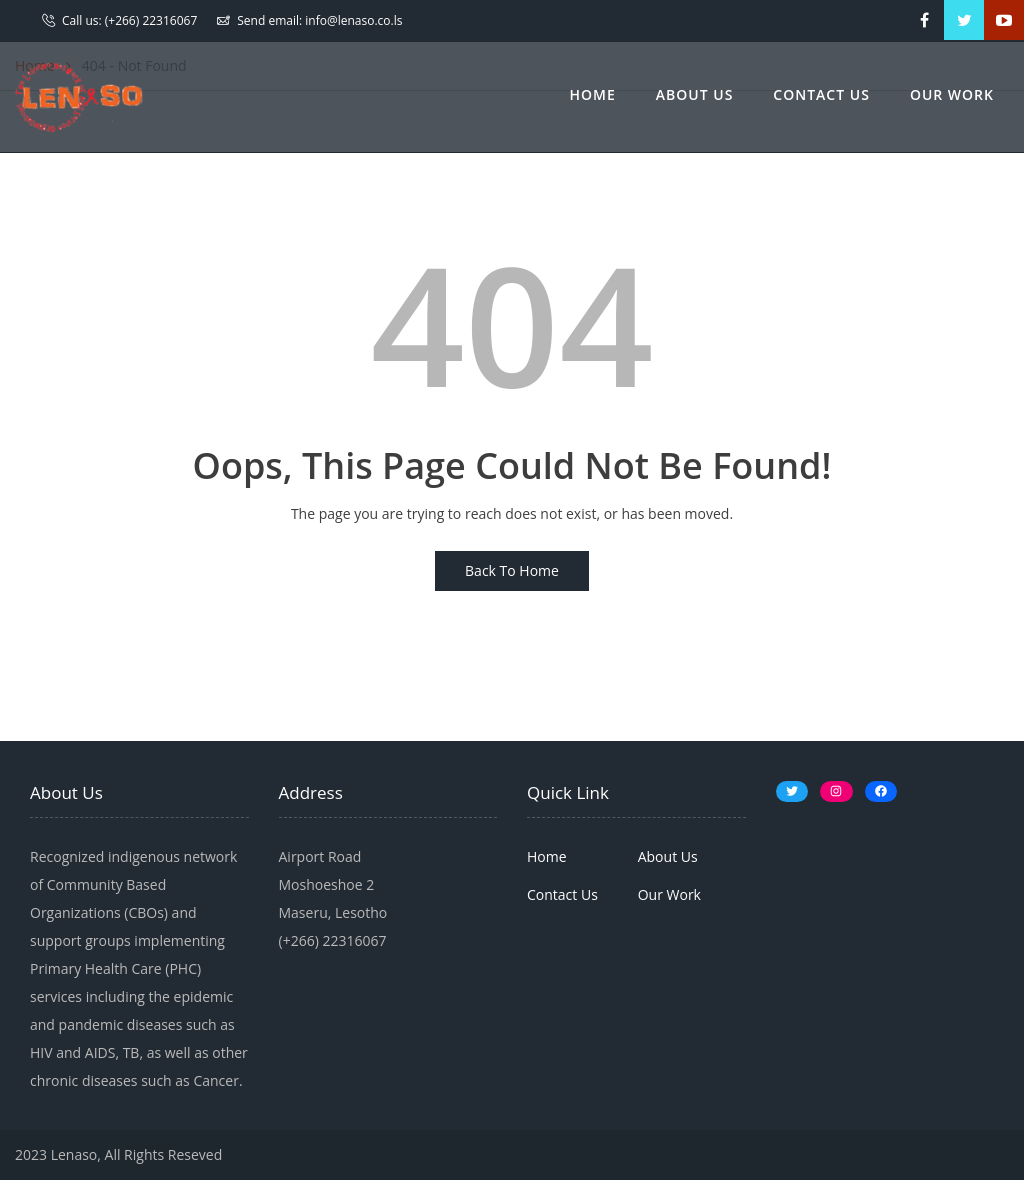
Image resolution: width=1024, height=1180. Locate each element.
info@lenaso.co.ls (353, 20)
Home (593, 94)
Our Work (952, 94)
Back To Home (512, 570)
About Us (695, 94)
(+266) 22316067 (151, 20)
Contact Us (821, 94)
